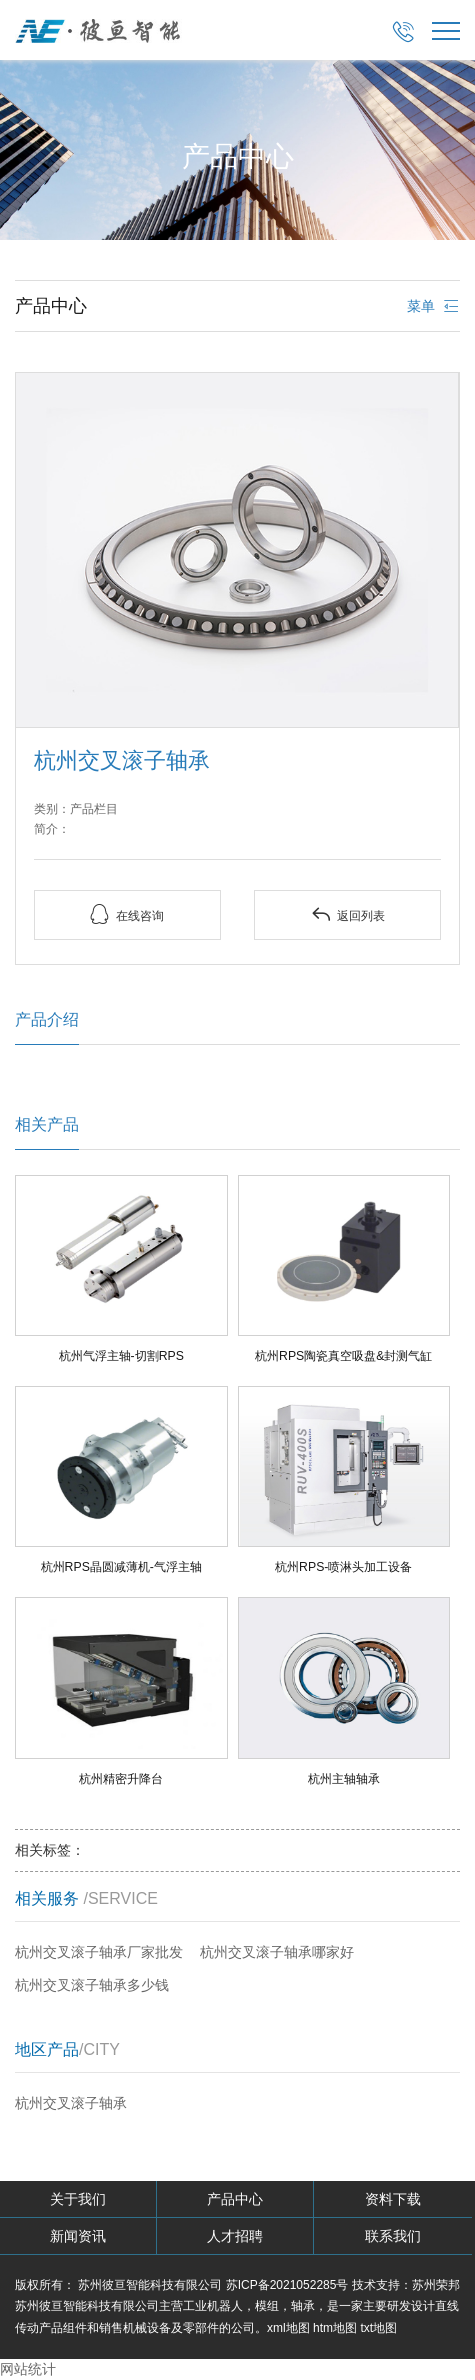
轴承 (303, 2306)
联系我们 (393, 2236)
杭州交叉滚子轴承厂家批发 (99, 1952)
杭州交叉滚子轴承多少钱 (92, 1985)
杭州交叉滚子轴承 (71, 2103)
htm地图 (335, 2328)
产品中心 (235, 2199)
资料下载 (393, 2199)
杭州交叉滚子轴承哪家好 (277, 1952)
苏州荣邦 (436, 2285)
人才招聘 (235, 2236)
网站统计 (28, 2369)
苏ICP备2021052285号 (287, 2285)
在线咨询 (127, 914)
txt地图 (378, 2328)
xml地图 (288, 2328)
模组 (267, 2306)
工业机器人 (213, 2306)
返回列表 (348, 914)
